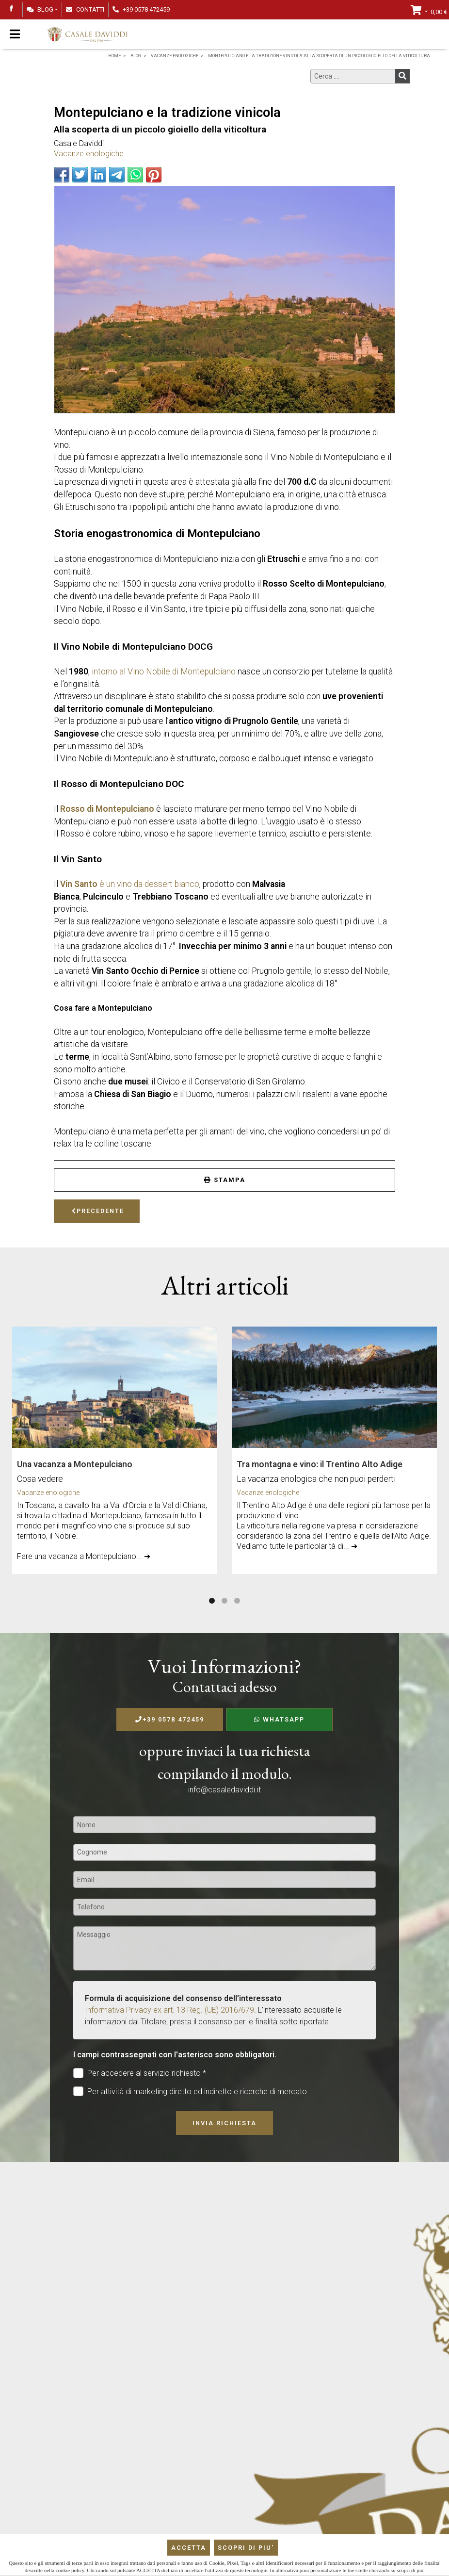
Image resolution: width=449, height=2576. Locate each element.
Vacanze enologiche (89, 153)
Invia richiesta (224, 2123)
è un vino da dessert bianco (129, 884)
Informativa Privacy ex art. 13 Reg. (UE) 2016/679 (169, 2010)
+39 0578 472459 (169, 1719)
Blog (40, 9)
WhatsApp (279, 1719)
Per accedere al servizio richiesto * (139, 2073)
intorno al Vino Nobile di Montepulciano (164, 671)
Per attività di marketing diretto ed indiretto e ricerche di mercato (190, 2091)
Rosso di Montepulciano (107, 809)
